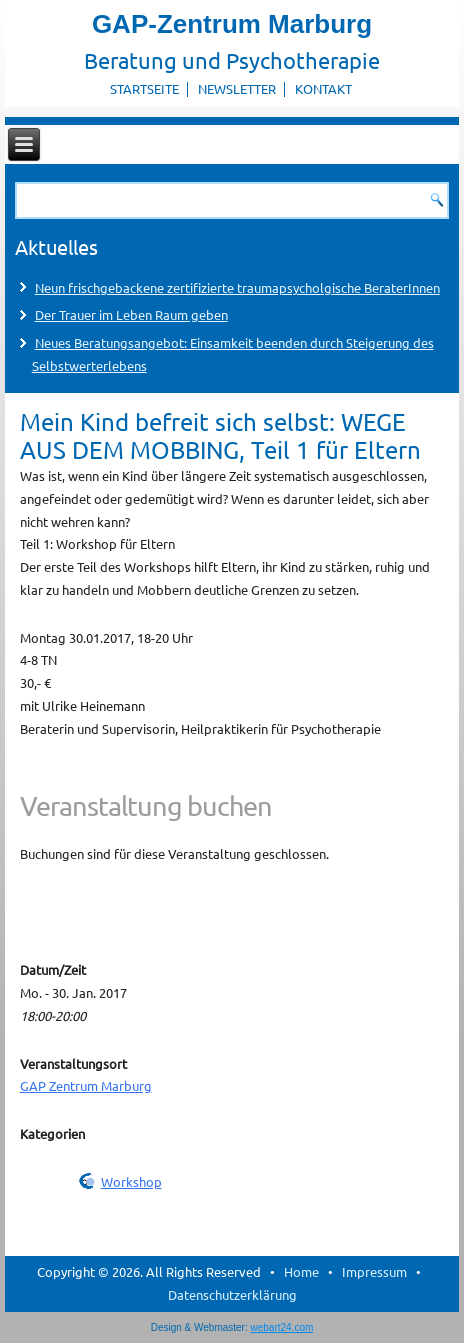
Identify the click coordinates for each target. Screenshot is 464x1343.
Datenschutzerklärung (232, 1294)
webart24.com (282, 1327)
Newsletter (237, 88)
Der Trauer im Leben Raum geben (131, 314)
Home (301, 1271)
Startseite (144, 88)
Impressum (374, 1271)
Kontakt (323, 88)
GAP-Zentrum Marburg (232, 24)
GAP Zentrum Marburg (86, 1085)
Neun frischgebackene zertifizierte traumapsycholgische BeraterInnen (237, 287)
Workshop (131, 1181)
